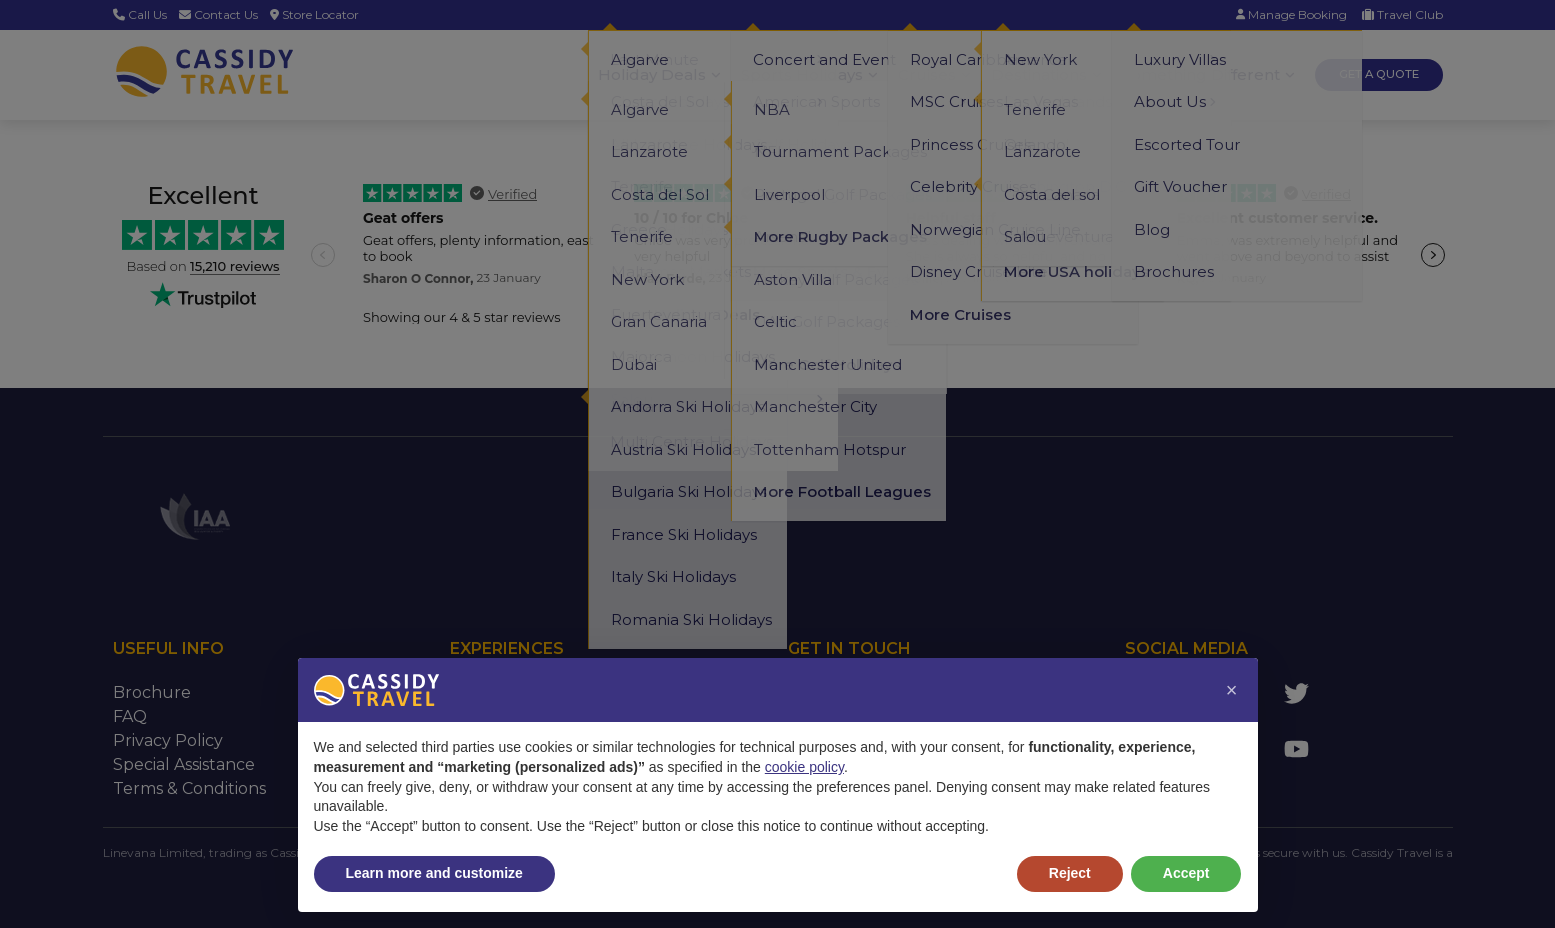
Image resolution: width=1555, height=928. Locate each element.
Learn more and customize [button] (434, 873)
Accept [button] (1186, 873)
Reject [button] (1070, 873)
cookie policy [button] (804, 767)
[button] (1232, 690)
